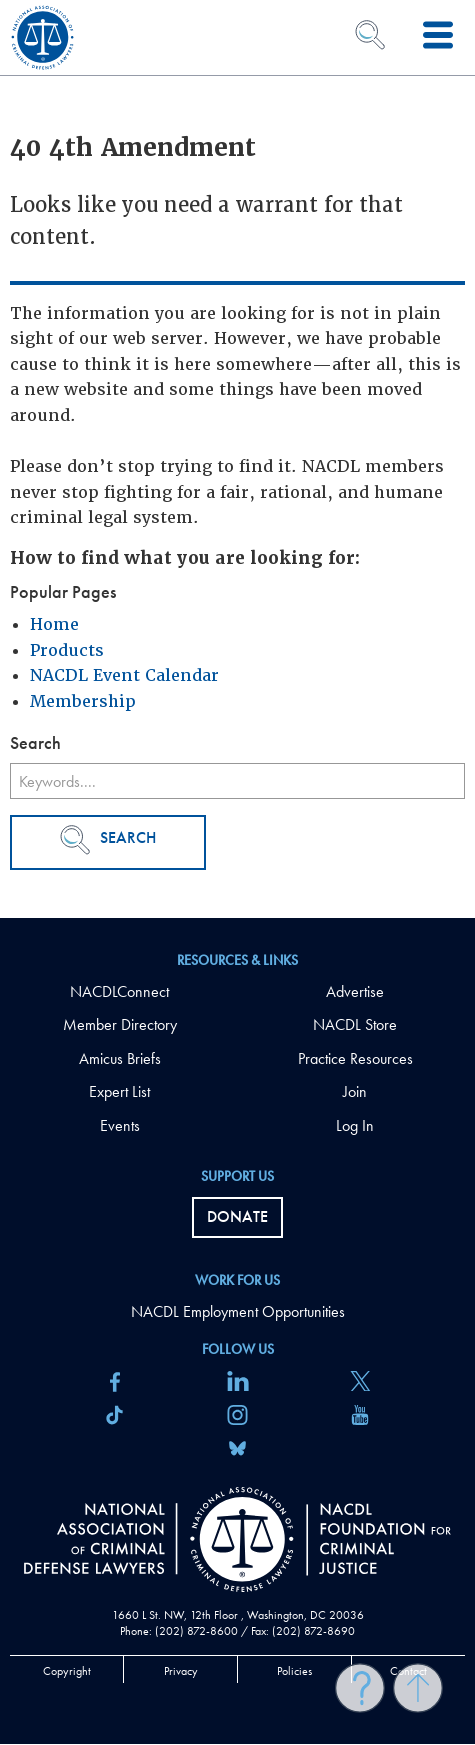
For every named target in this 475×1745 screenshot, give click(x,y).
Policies (294, 1671)
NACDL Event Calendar (124, 675)
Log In (355, 1125)
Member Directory (120, 1024)
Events (120, 1125)
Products (67, 650)
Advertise (355, 991)
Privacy (181, 1671)
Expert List (119, 1091)
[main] (237, 459)
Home (54, 624)
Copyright (67, 1671)
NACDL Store (355, 1024)
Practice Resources (355, 1058)
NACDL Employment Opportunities (238, 1311)
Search (108, 840)
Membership (83, 701)
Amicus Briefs (120, 1058)
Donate (237, 1216)
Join (355, 1091)
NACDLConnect (119, 991)
